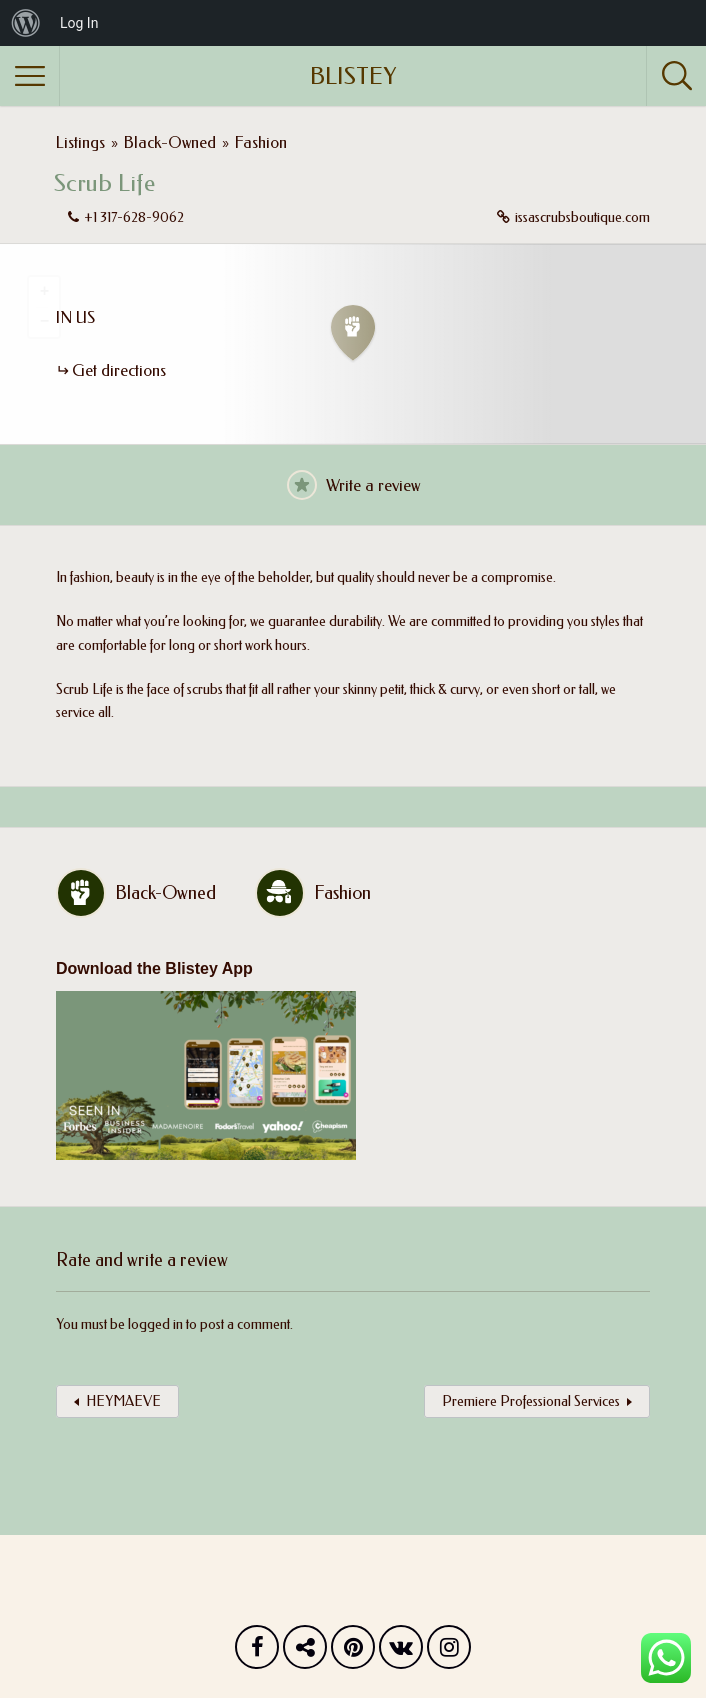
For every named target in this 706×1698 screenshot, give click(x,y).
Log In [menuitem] (79, 23)
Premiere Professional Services (531, 1401)
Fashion (261, 142)
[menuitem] (26, 23)
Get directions (119, 370)
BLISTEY (353, 76)
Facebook (257, 1652)
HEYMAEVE (123, 1401)
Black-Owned (170, 142)
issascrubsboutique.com (582, 217)
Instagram (449, 1652)
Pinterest (353, 1652)
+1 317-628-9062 (134, 217)
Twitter (305, 1652)
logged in (155, 1324)
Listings (80, 142)
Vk (401, 1652)
